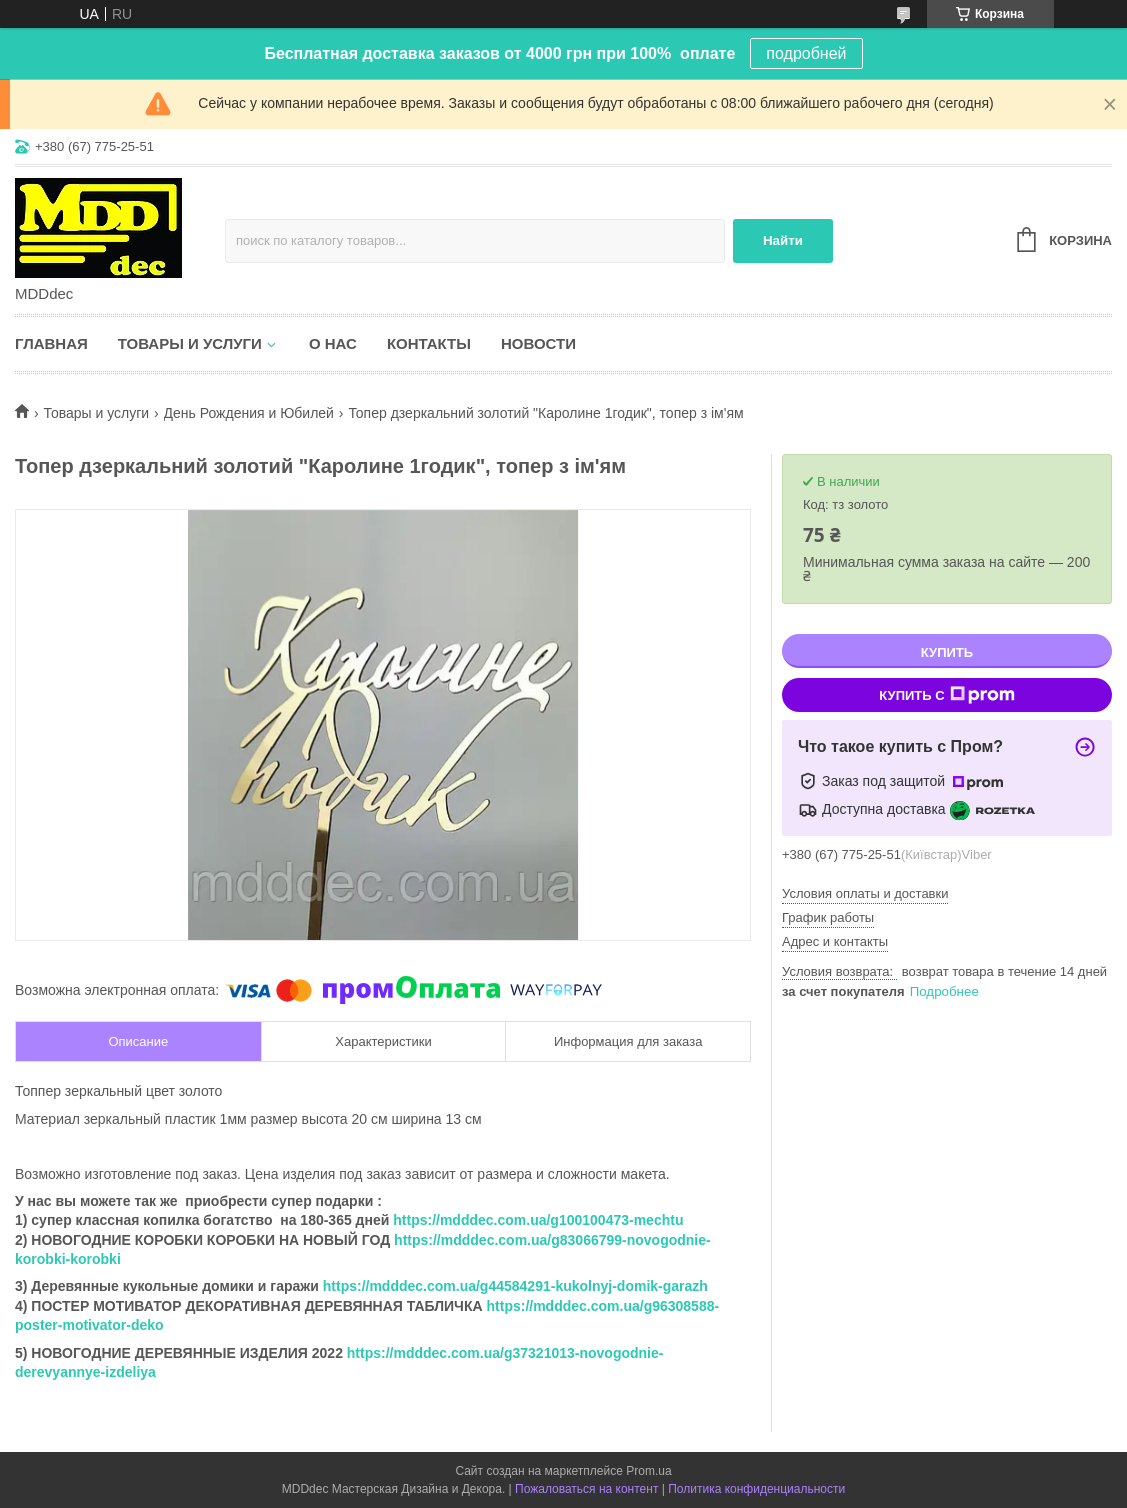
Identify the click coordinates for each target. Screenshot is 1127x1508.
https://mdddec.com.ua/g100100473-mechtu (538, 1220)
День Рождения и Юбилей (249, 413)
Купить (947, 652)
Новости (538, 343)
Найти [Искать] (783, 240)
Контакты (429, 343)
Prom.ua (648, 1471)
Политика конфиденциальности (756, 1489)
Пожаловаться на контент (586, 1489)
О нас (333, 343)
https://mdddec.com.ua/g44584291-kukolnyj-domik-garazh (515, 1286)
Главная (51, 343)
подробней (806, 53)
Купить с (946, 695)
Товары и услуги (190, 343)
